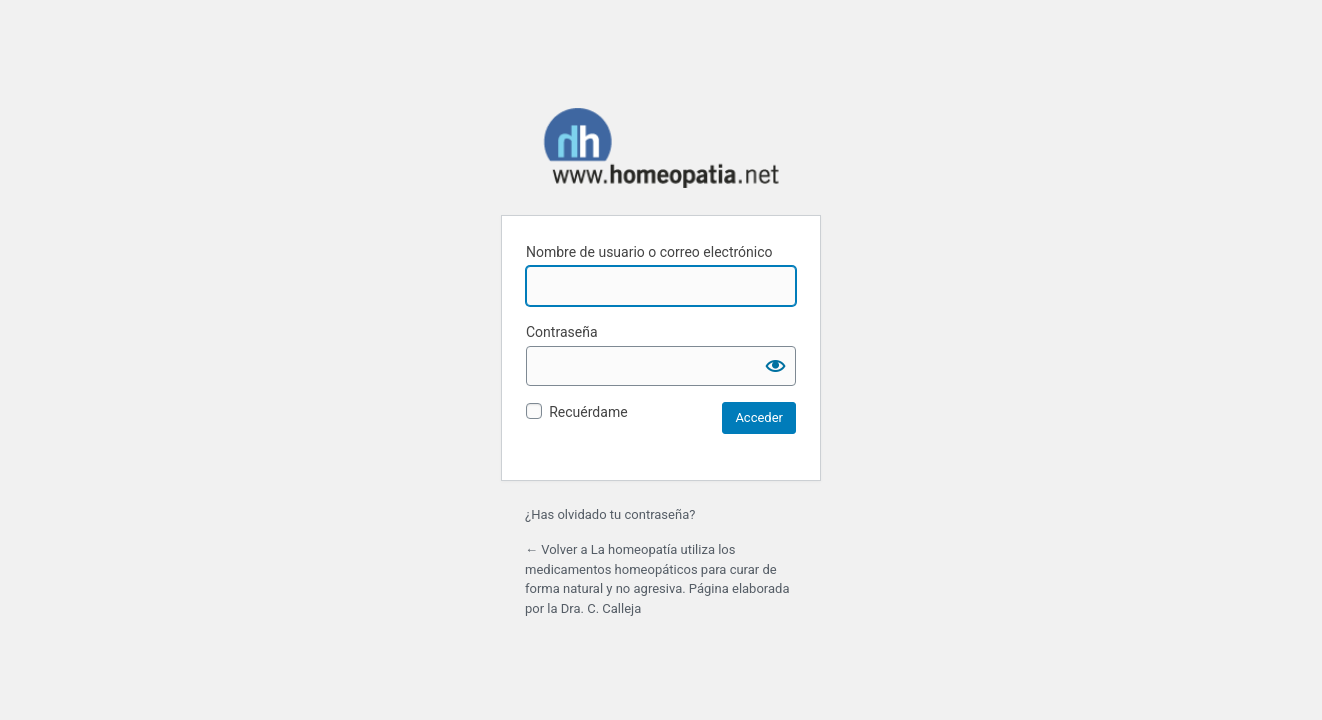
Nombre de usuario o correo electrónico (649, 252)
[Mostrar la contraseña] (776, 366)
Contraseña (562, 332)
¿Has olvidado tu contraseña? (610, 514)
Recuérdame (588, 412)
